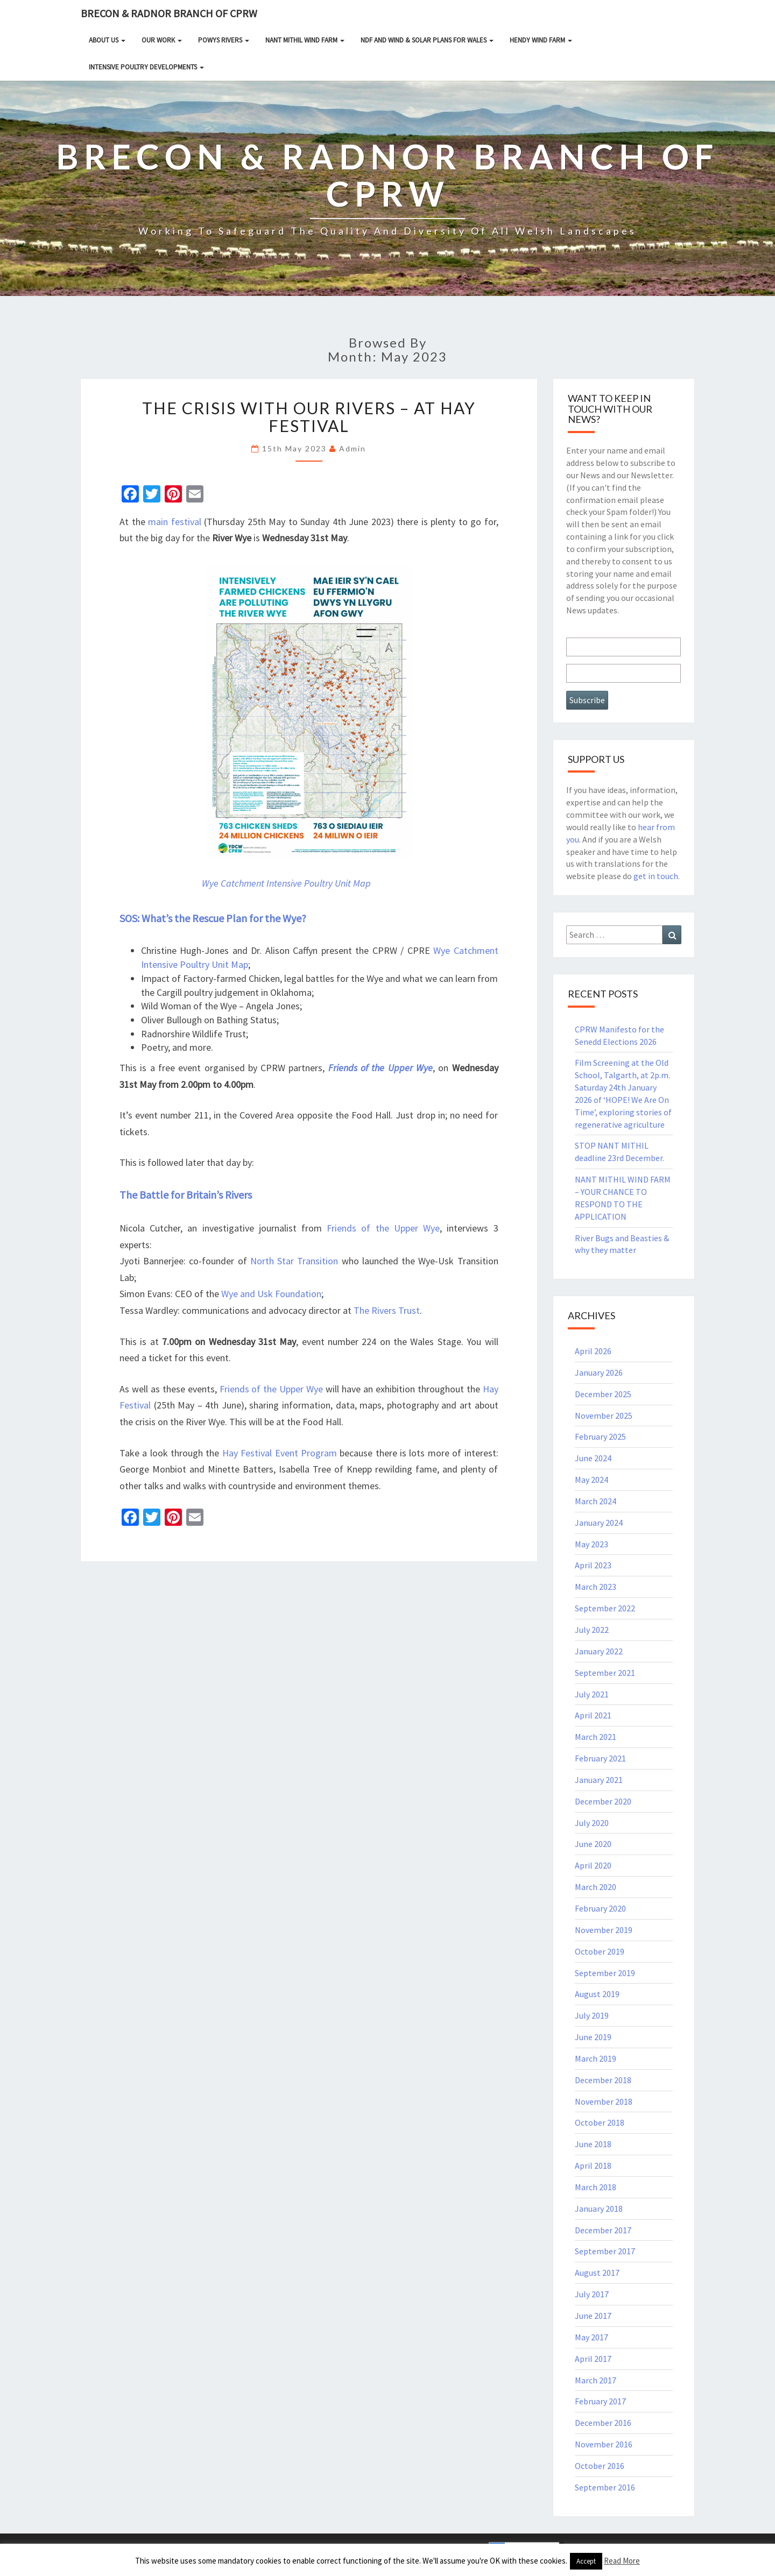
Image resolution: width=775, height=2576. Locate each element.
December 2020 (603, 1801)
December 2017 (603, 2230)
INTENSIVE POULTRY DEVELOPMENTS (146, 67)
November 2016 (603, 2444)
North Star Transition (294, 1261)
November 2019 (603, 1929)
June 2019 (593, 2037)
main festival (174, 521)
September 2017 (605, 2251)
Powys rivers (223, 40)
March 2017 (595, 2380)
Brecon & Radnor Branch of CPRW (169, 13)
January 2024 (599, 1522)
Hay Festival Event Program (279, 1453)
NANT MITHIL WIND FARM (304, 40)
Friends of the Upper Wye (380, 1067)
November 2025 (603, 1415)
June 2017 (593, 2315)
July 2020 (592, 1822)
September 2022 (605, 1608)
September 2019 (605, 1973)
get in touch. (656, 876)
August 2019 (597, 1993)
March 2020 (595, 1886)
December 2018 (603, 2080)
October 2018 (599, 2122)
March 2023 (595, 1586)
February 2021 (600, 1758)
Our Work (162, 40)
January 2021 (599, 1779)
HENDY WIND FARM (541, 40)
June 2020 (593, 1843)
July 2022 (592, 1629)
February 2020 (600, 1908)
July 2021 (592, 1694)
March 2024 (595, 1501)
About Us (107, 40)
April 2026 (593, 1351)
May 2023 (591, 1544)
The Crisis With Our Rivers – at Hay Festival (309, 416)
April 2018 (593, 2165)
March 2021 (595, 1736)
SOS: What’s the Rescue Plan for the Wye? (212, 918)
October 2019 (599, 1951)
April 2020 (593, 1865)
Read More (622, 2561)
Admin (352, 448)
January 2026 (599, 1372)
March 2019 (595, 2058)
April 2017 (593, 2358)
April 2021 (593, 1715)
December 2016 (603, 2422)
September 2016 (605, 2487)
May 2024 (591, 1479)
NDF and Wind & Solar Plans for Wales (427, 40)
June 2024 (593, 1458)
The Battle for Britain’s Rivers (185, 1194)
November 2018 (603, 2101)
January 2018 (599, 2208)
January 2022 (599, 1651)
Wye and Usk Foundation (271, 1293)
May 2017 (591, 2337)
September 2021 (605, 1672)
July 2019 (592, 2015)
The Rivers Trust (387, 1310)
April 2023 (593, 1565)
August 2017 (597, 2272)
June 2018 (593, 2144)
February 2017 (600, 2401)
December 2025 (603, 1394)
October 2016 (599, 2465)
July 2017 (592, 2294)
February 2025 (600, 1436)
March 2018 (595, 2187)
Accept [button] (586, 2561)
